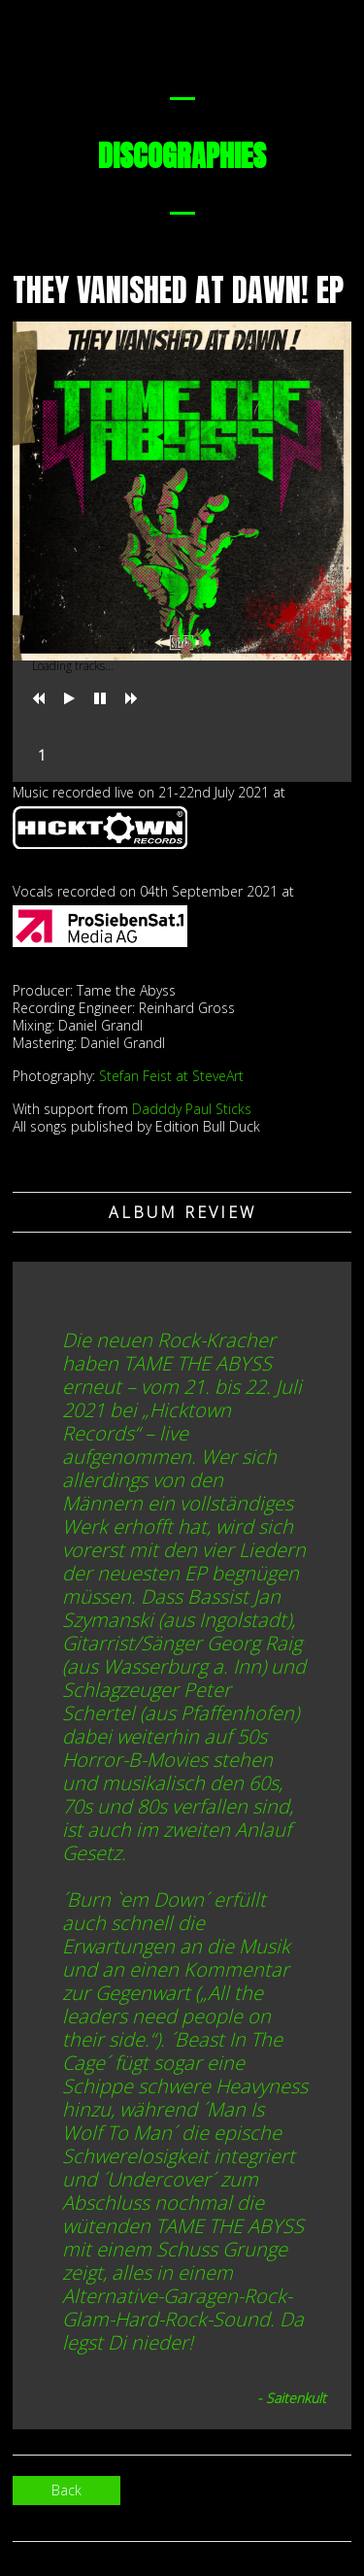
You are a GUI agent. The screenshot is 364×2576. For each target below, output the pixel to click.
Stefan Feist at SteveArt (171, 1076)
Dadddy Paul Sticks (191, 1109)
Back (66, 2490)
